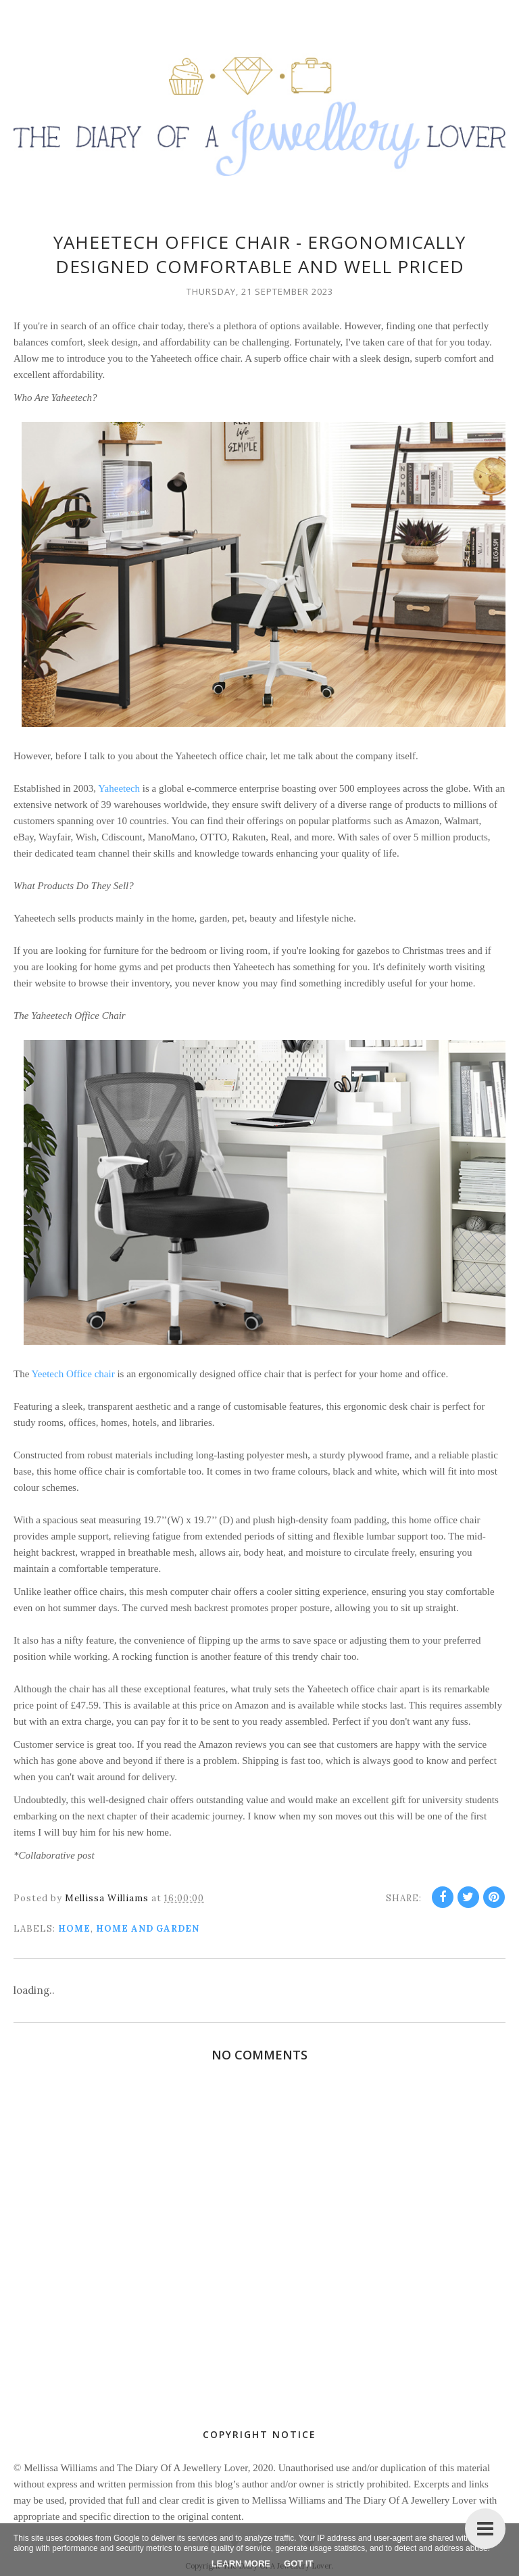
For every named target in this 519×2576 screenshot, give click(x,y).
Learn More (241, 2563)
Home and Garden (147, 1928)
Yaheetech (119, 788)
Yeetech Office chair (73, 1373)
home (74, 1928)
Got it (298, 2563)
